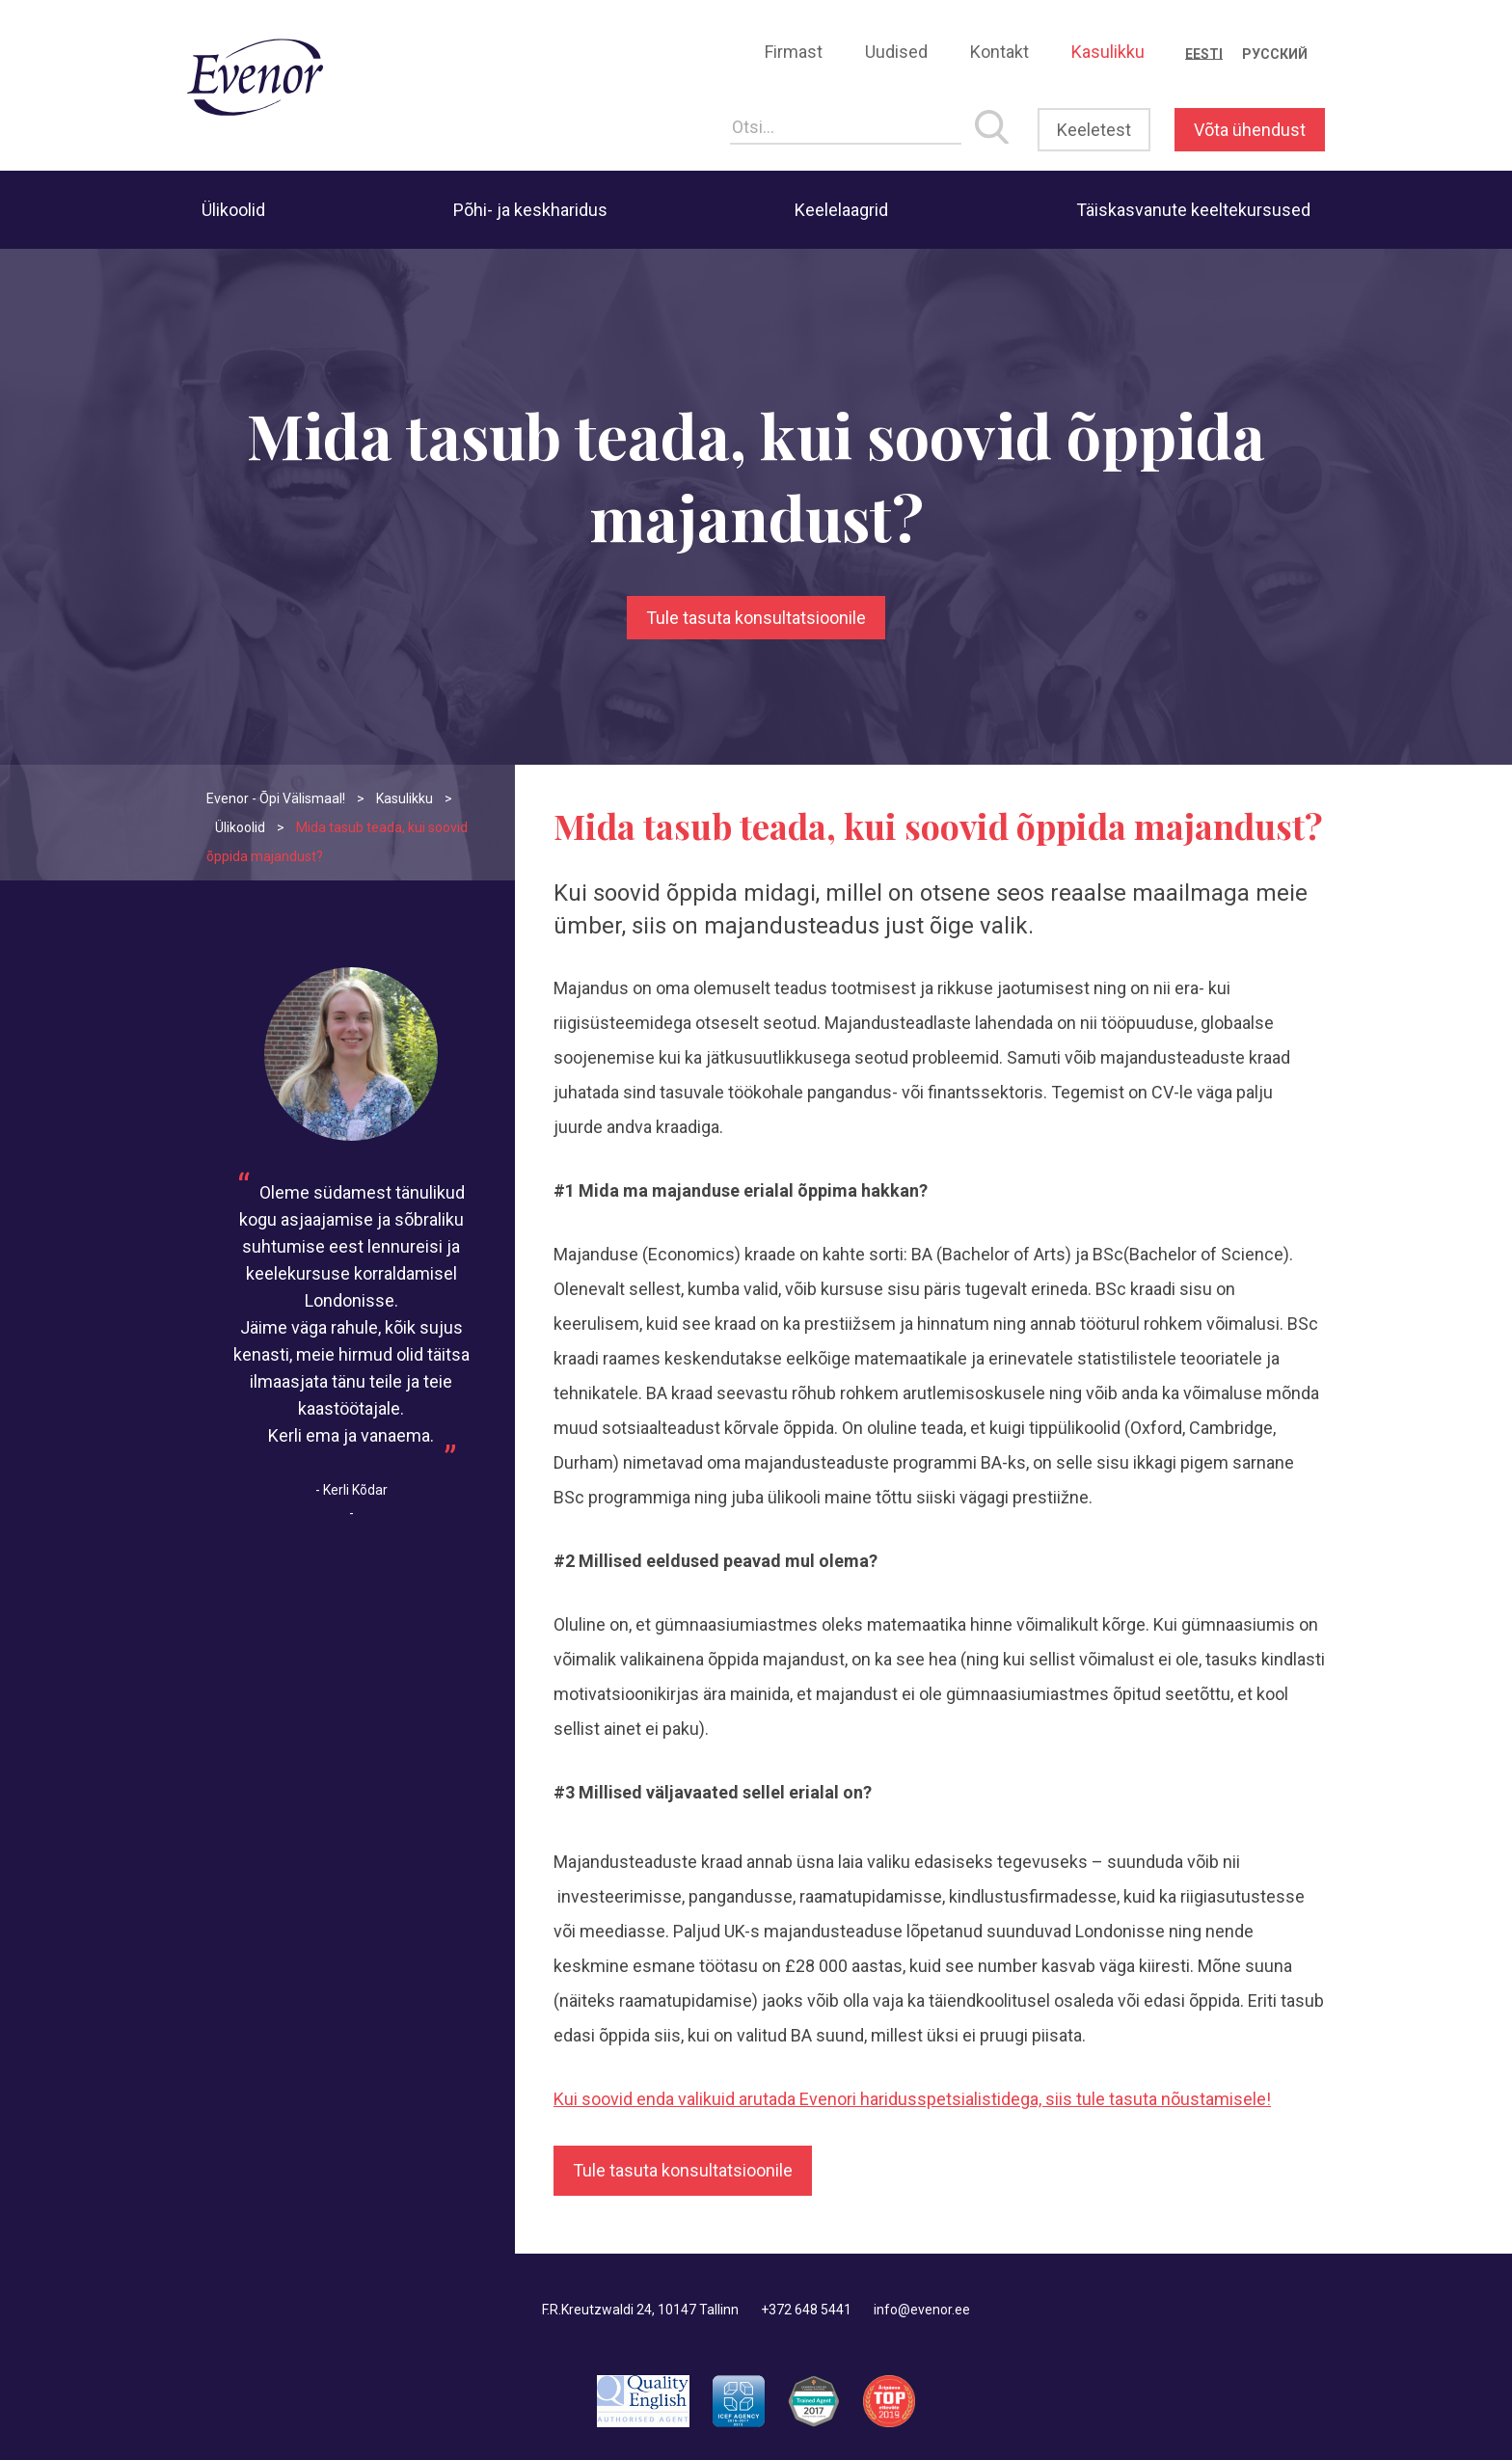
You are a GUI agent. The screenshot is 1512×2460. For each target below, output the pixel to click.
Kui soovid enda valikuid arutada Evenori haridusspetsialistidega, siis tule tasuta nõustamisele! (912, 2099)
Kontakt (999, 51)
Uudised (896, 51)
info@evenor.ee (922, 2309)
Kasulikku (1108, 51)
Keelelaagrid (841, 210)
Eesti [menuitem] (1204, 54)
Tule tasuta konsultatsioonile (756, 618)
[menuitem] (1203, 54)
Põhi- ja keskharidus (530, 210)
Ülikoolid (233, 210)
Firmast (794, 51)
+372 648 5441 (806, 2309)
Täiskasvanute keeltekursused (1193, 210)
